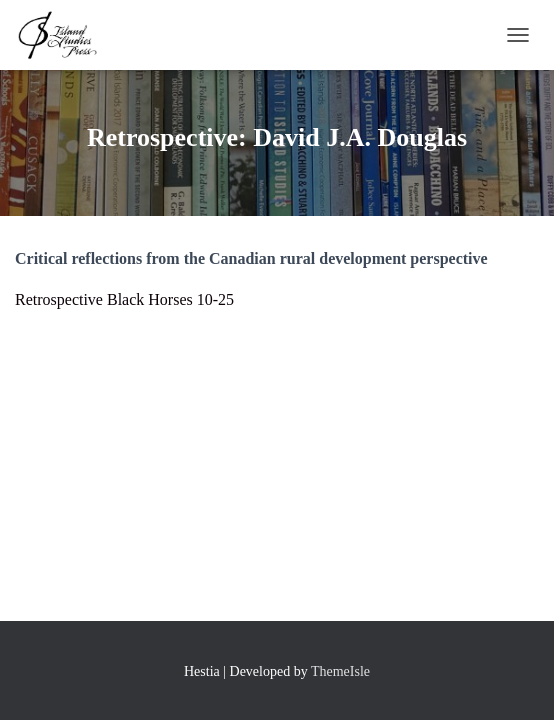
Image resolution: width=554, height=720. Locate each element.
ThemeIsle (340, 671)
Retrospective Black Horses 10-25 (124, 299)
